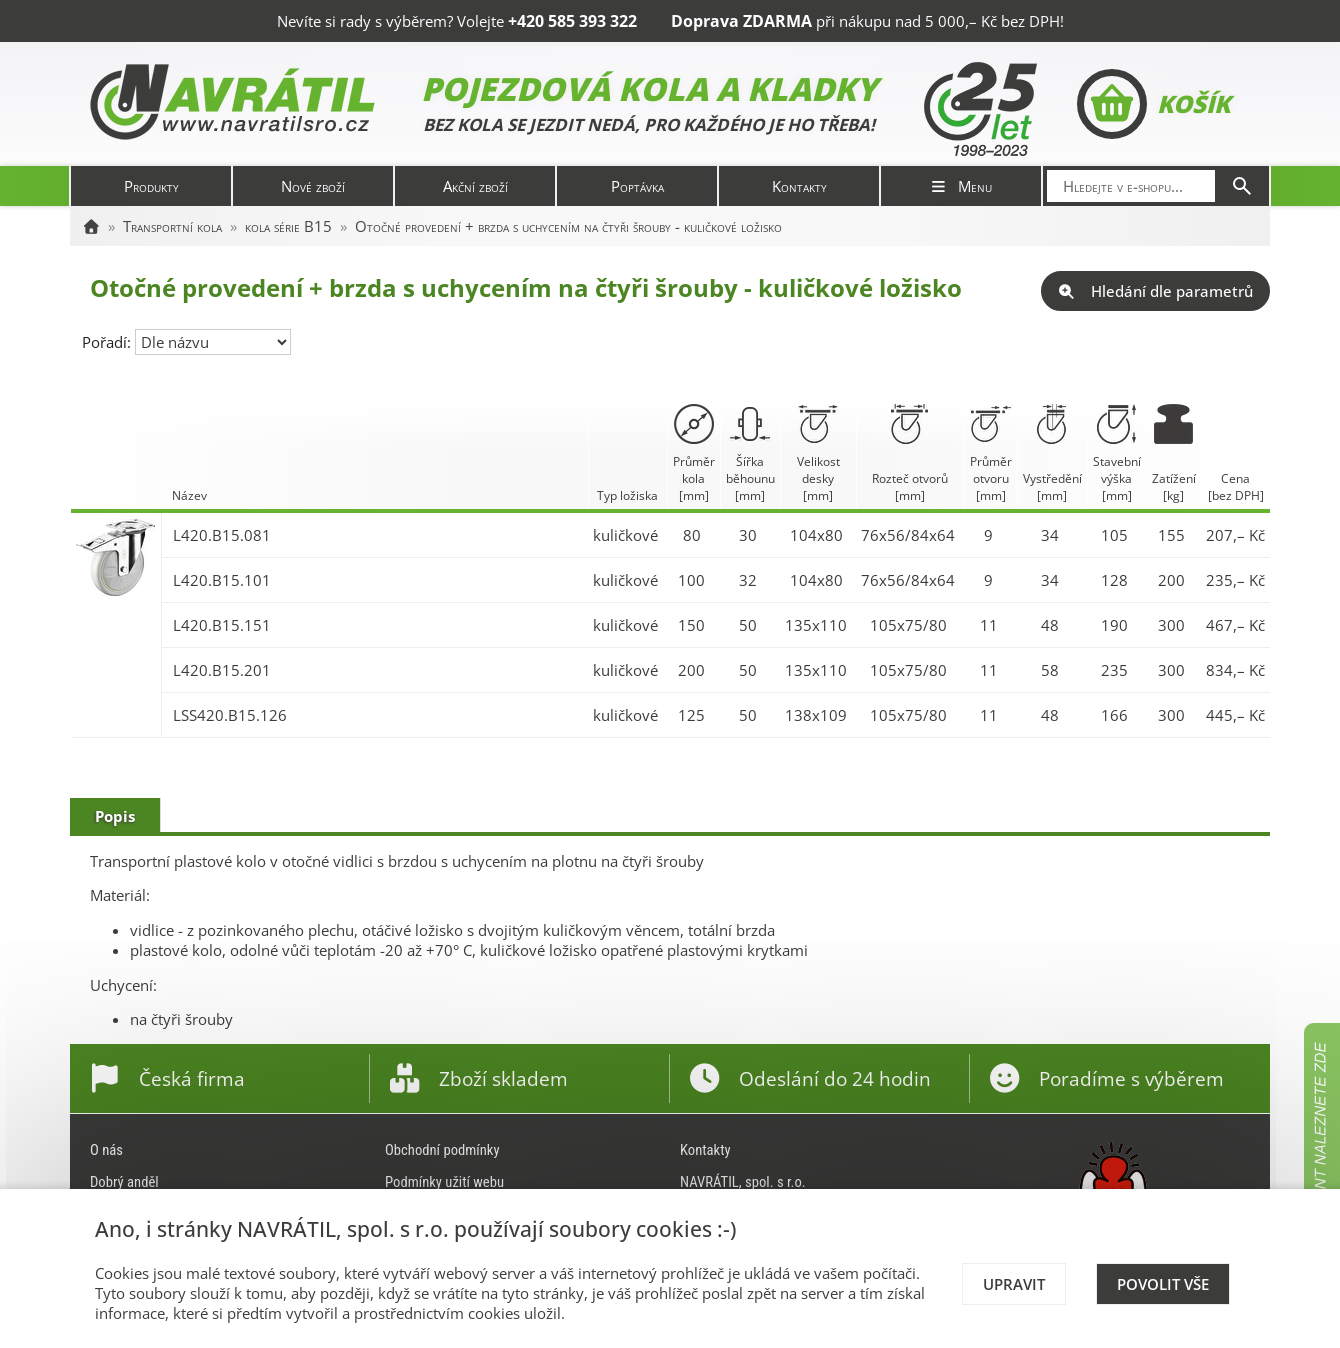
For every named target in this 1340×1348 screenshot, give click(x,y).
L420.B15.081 (222, 535)
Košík (1153, 104)
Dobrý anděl (124, 1182)
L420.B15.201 (222, 670)
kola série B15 (288, 226)
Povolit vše (1163, 1284)
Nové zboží (313, 186)
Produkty (151, 186)
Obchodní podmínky (442, 1150)
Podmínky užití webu (444, 1182)
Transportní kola (172, 226)
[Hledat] (1242, 186)
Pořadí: (108, 342)
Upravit (1014, 1284)
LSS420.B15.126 (230, 715)
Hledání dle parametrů (1155, 291)
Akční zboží (475, 186)
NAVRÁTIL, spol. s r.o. (743, 1182)
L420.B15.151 (222, 625)
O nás (106, 1150)
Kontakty (799, 186)
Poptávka (637, 186)
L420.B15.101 (222, 580)
